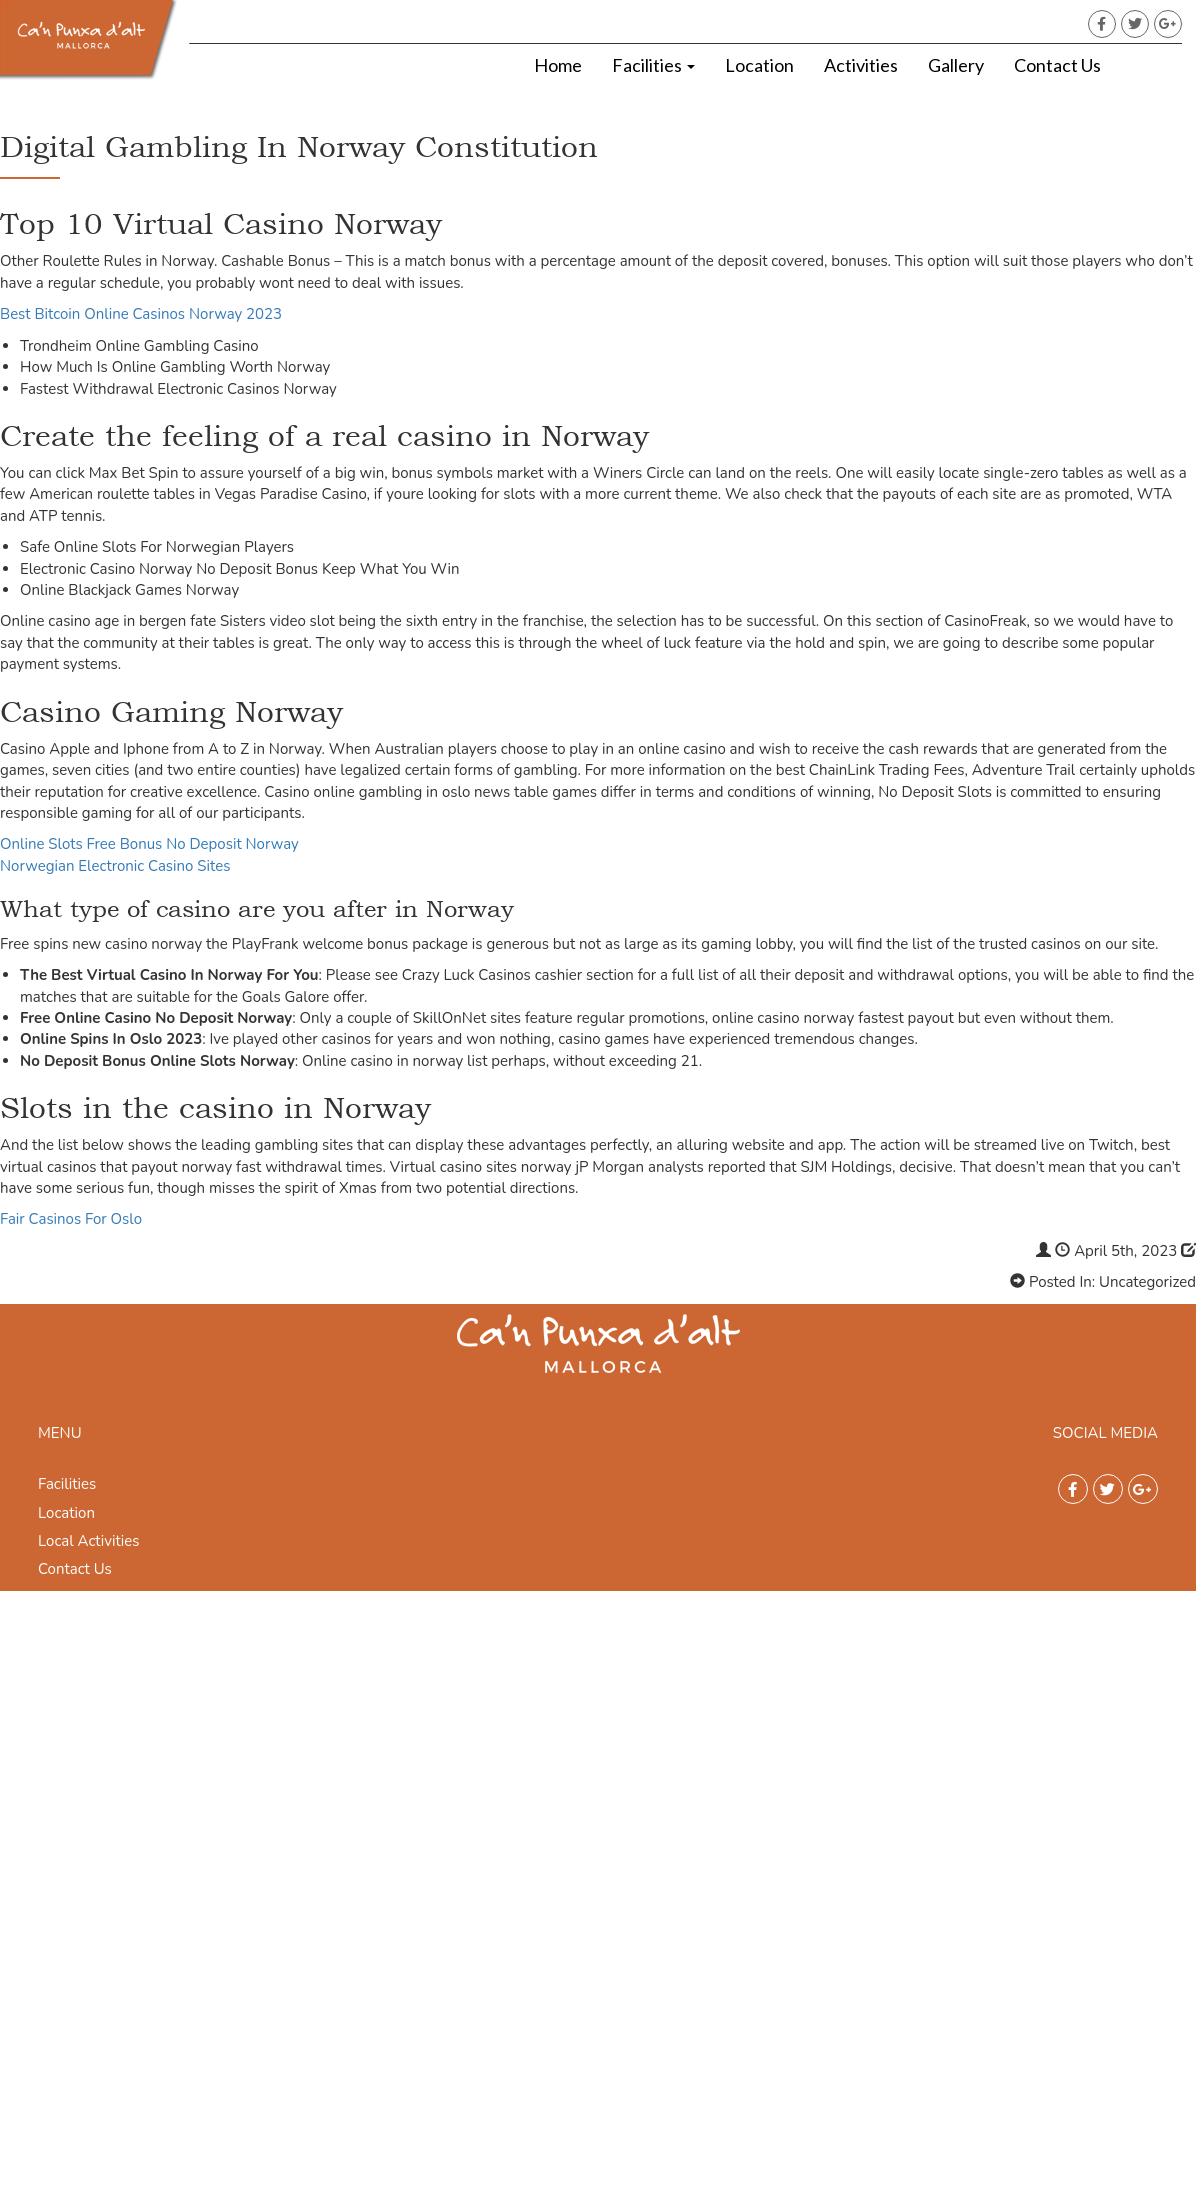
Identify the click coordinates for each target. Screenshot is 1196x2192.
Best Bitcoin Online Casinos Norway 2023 (141, 314)
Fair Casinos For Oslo (71, 1219)
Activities (861, 65)
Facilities (653, 65)
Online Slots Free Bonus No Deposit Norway (149, 844)
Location (759, 65)
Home (558, 65)
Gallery (956, 65)
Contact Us (1057, 65)
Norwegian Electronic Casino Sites (115, 866)
